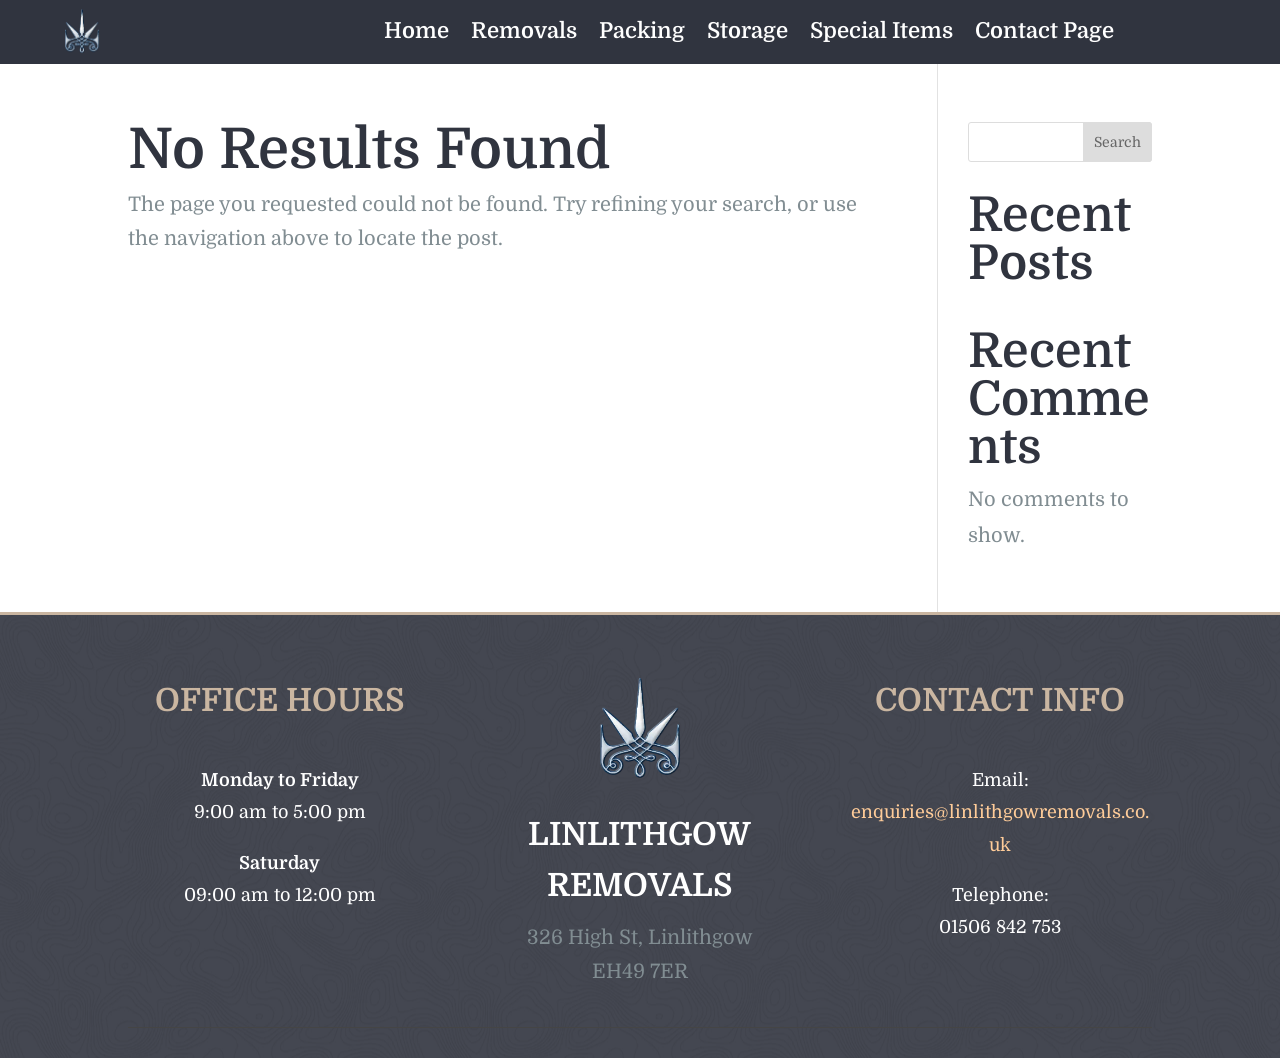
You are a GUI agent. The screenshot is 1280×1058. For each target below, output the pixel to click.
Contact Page (1044, 30)
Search (1117, 142)
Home (416, 30)
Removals (524, 30)
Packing (642, 30)
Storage (747, 30)
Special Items (881, 30)
